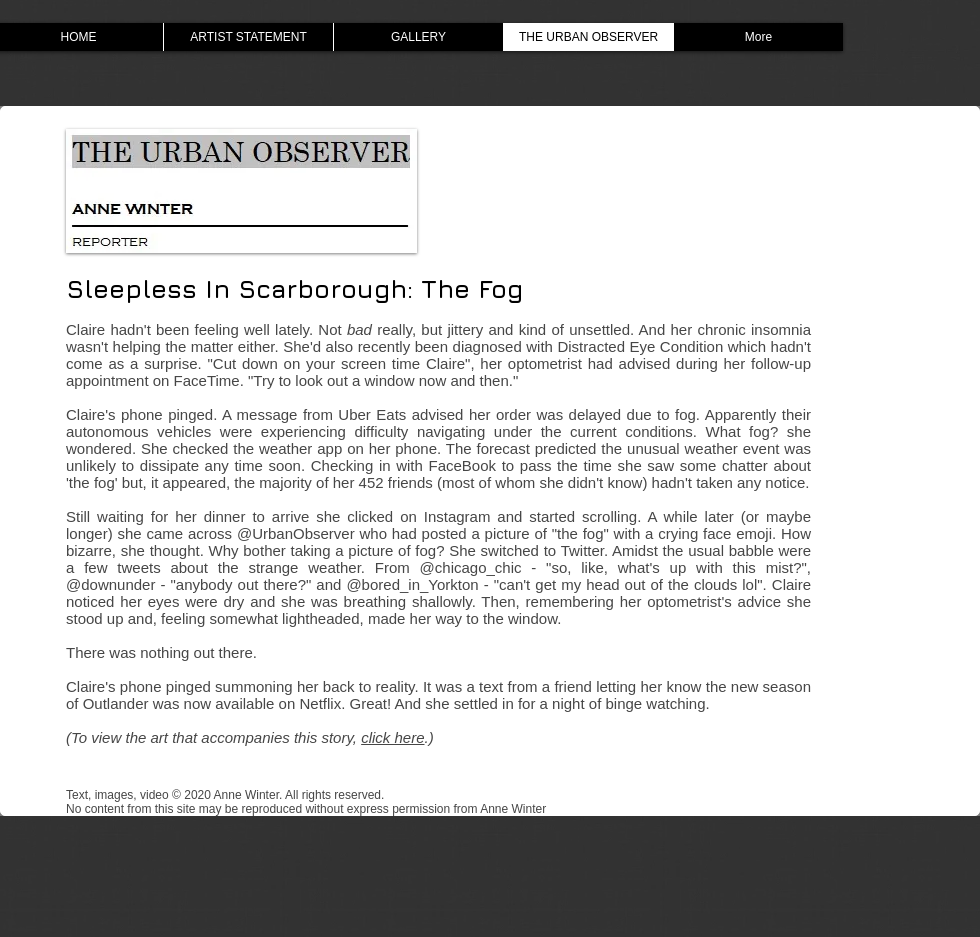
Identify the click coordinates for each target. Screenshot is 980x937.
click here (392, 737)
